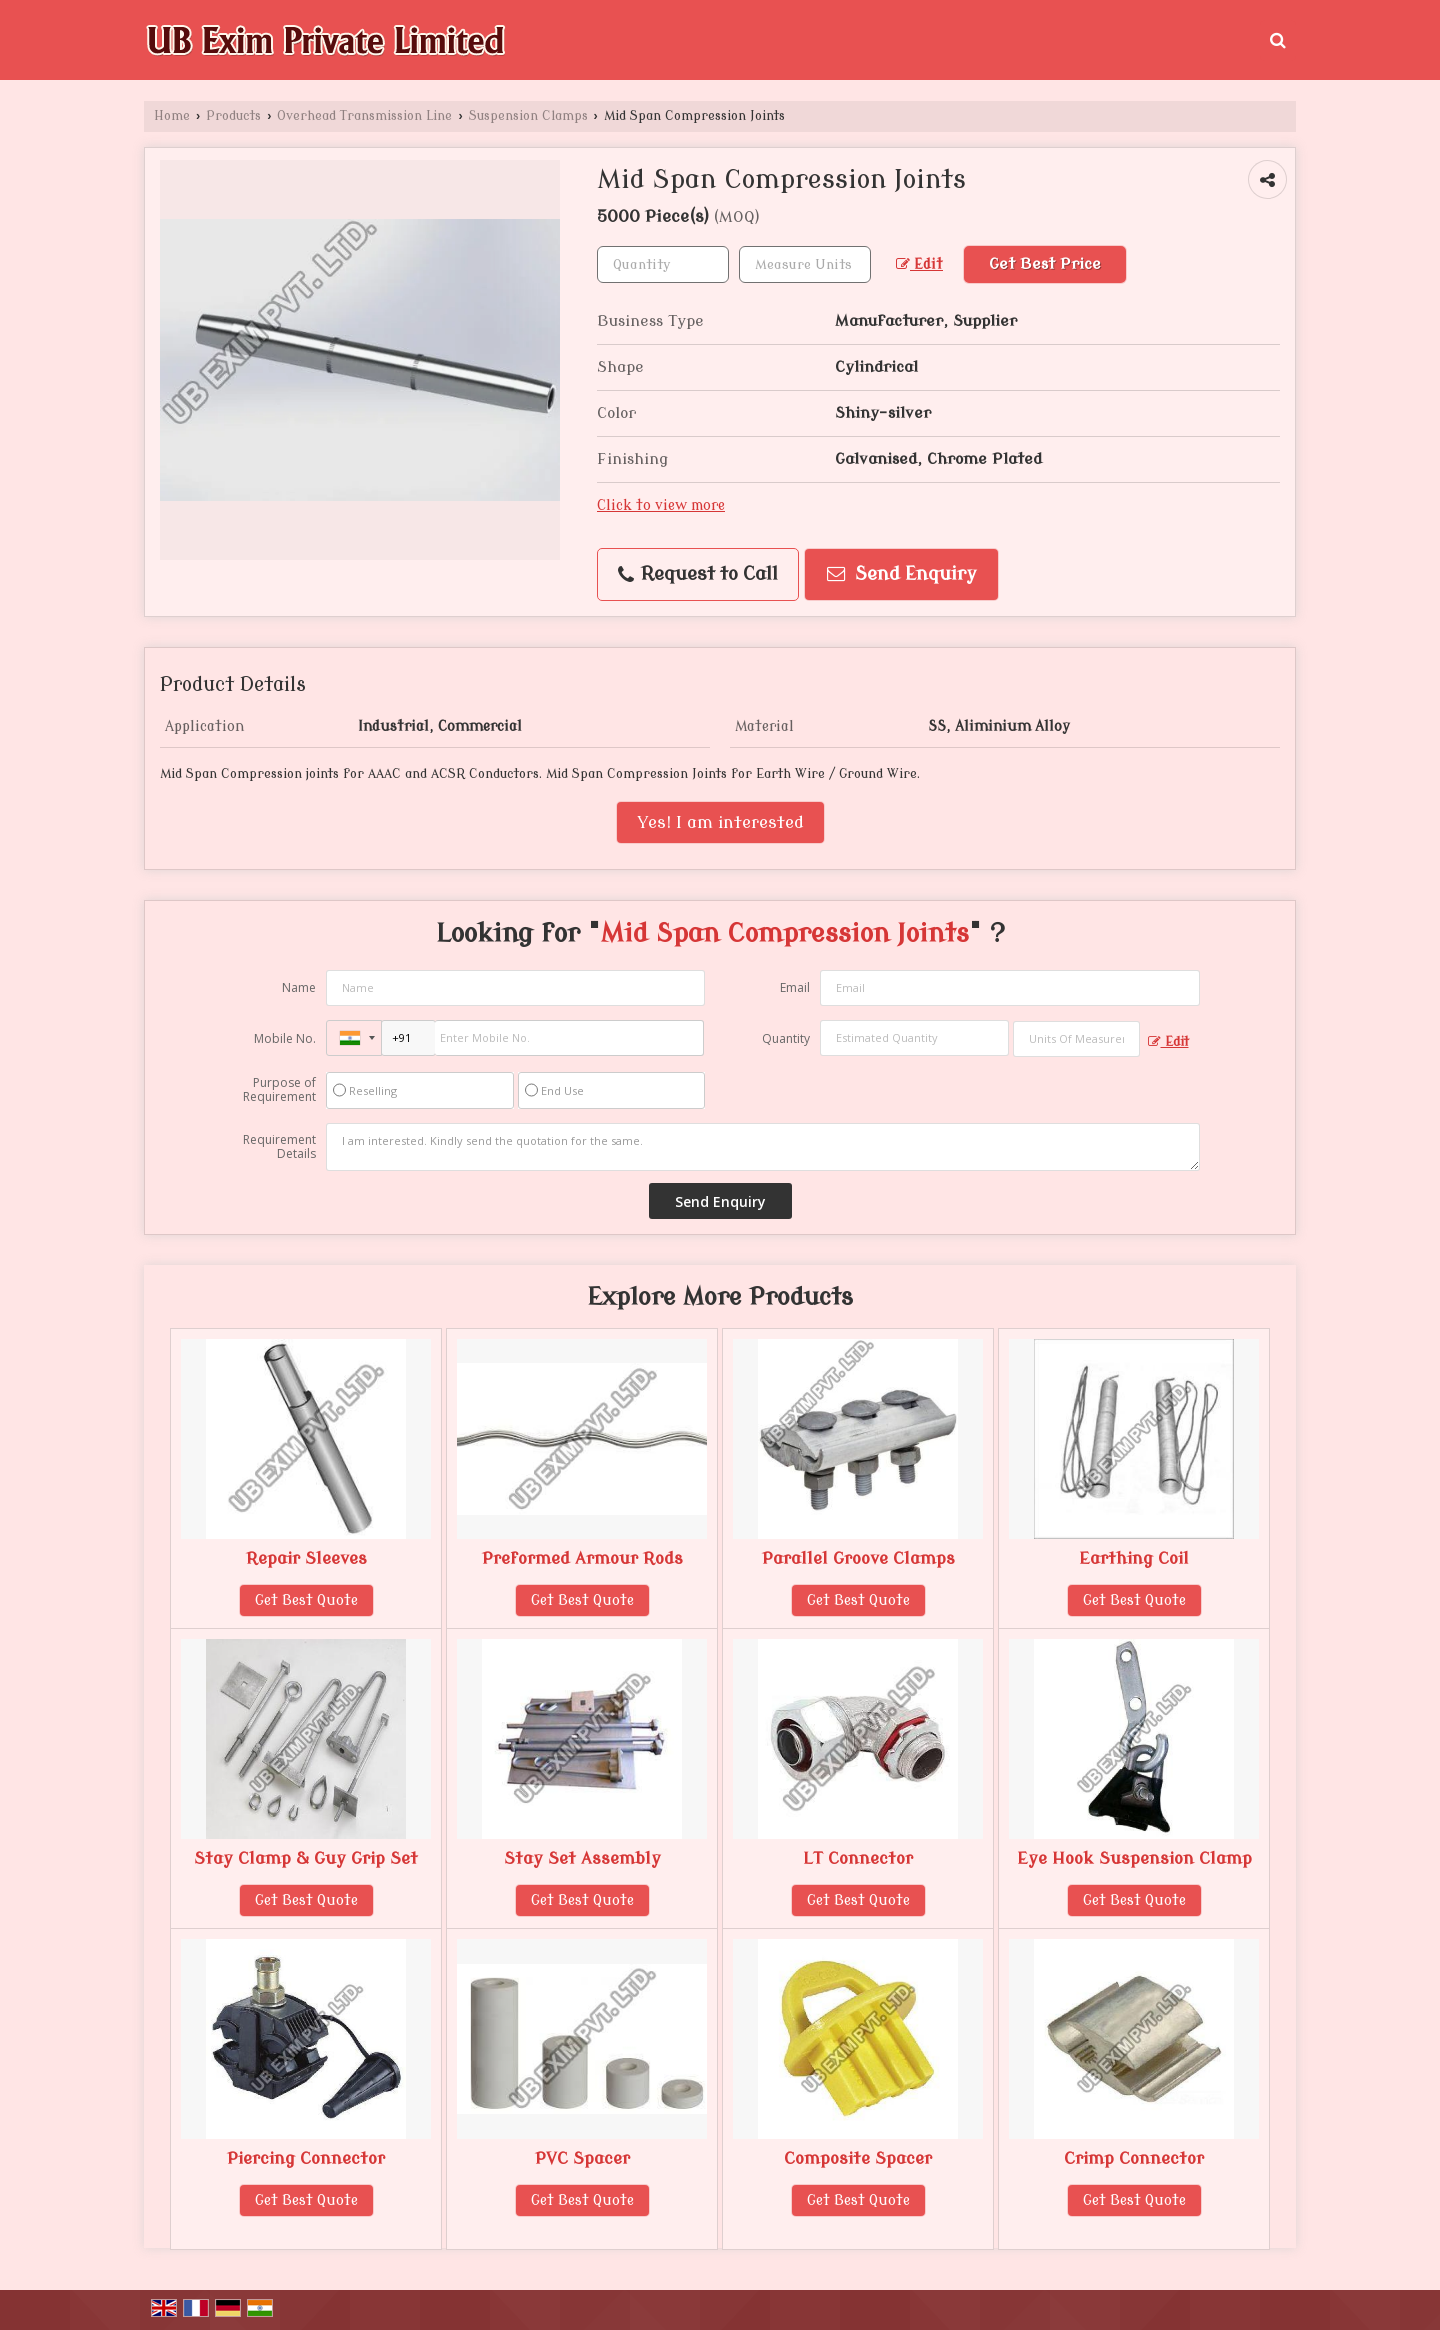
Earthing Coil (1134, 1558)
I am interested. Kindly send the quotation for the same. (763, 1147)
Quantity (786, 1038)
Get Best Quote (306, 1600)
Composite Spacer (858, 2158)
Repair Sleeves (306, 1558)
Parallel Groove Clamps (858, 1558)
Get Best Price (1045, 264)
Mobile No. (285, 1038)
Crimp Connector (1134, 2158)
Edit (919, 264)
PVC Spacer (582, 2158)
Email (795, 987)
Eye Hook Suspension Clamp (1134, 1858)
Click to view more (661, 505)
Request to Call (698, 574)
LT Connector (858, 1858)
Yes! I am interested (720, 822)
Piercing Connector (306, 2158)
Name (299, 987)
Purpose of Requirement (279, 1090)
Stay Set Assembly (582, 1858)
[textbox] (805, 264)
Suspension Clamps (528, 116)
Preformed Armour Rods (582, 1558)
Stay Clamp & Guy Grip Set (306, 1858)
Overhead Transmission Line (364, 116)
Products (233, 116)
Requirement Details (279, 1147)
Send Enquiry (902, 574)
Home (172, 116)
